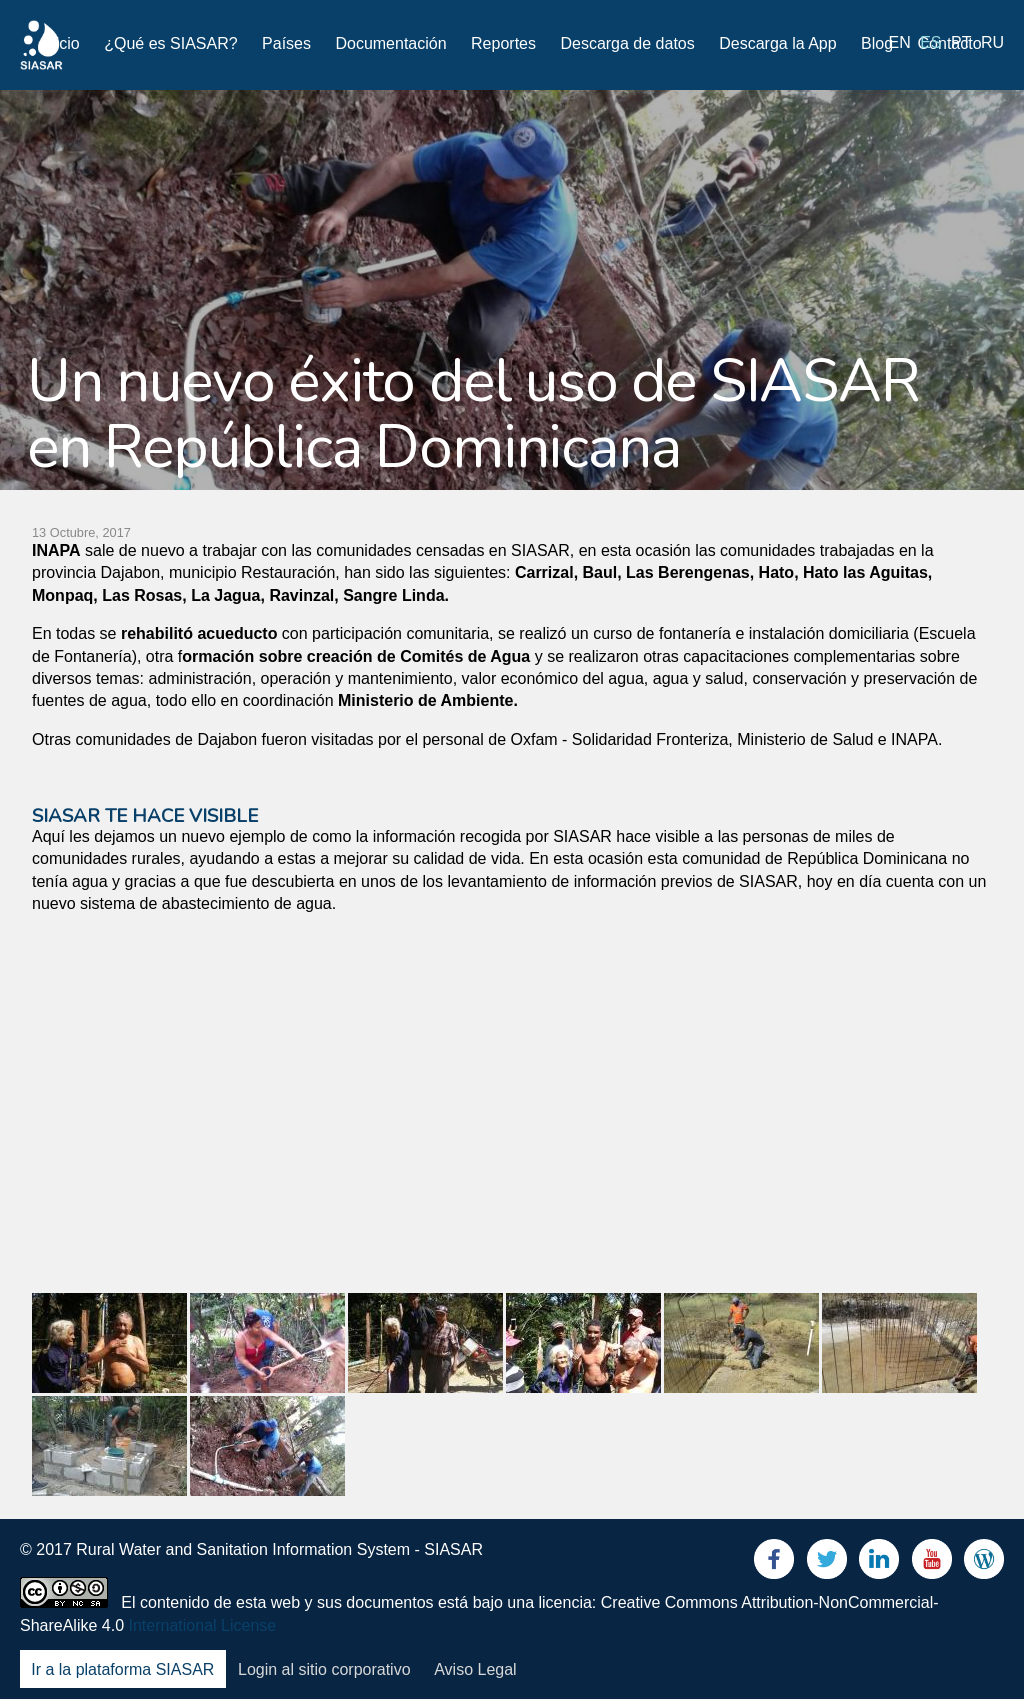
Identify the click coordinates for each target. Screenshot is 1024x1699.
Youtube (932, 1563)
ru (992, 42)
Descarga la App (777, 43)
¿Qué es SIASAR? (170, 43)
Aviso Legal (475, 1669)
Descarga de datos (627, 43)
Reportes (503, 43)
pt (961, 42)
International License (203, 1625)
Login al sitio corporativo (324, 1669)
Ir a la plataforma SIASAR (122, 1669)
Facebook (774, 1563)
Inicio (60, 43)
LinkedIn (879, 1563)
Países (286, 43)
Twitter (827, 1563)
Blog (877, 43)
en (900, 42)
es (930, 42)
